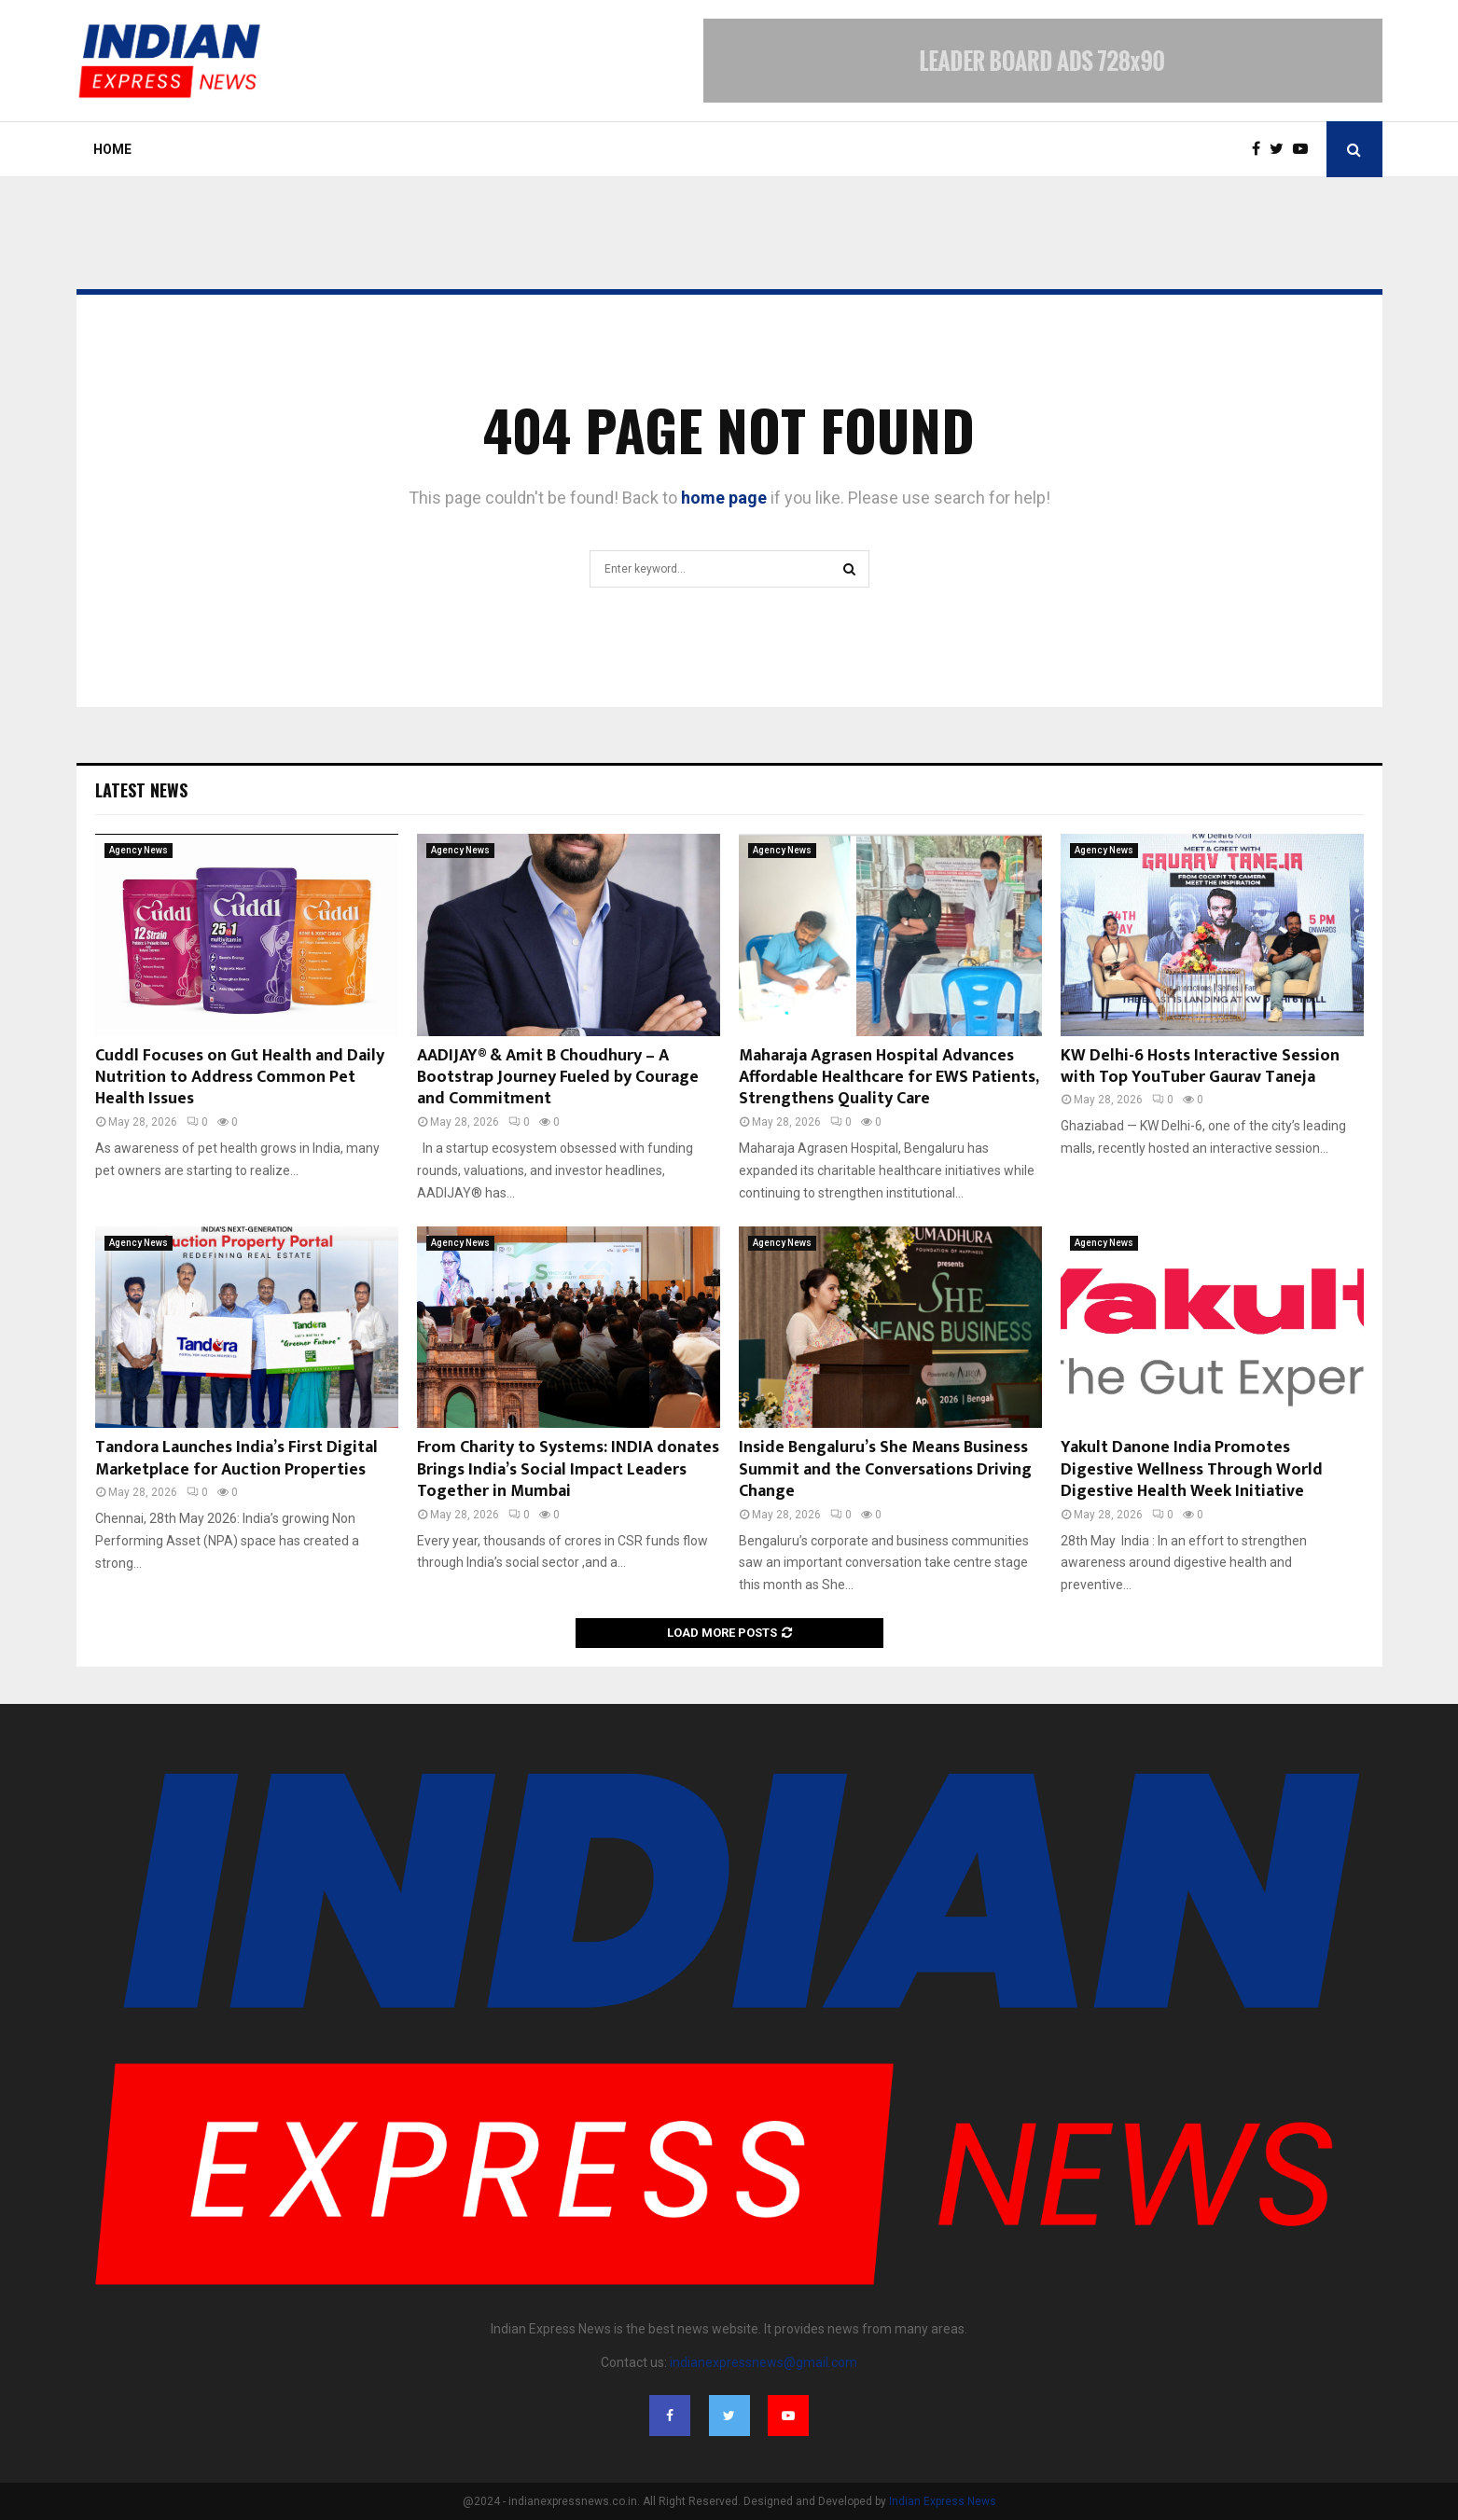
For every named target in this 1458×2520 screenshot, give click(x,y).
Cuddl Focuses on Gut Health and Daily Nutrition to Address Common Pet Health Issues (239, 1078)
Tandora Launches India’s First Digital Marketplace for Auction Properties (236, 1458)
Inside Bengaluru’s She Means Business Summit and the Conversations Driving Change (885, 1469)
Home (112, 149)
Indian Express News (942, 2501)
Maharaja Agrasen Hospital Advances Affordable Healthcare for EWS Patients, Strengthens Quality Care (888, 1078)
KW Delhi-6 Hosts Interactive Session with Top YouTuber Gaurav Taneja (1200, 1066)
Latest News (141, 790)
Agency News (138, 850)
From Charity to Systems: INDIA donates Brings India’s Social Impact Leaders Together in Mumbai (568, 1469)
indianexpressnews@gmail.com (763, 2362)
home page (724, 497)
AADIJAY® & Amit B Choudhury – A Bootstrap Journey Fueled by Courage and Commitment (558, 1078)
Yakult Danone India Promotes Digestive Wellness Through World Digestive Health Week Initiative (1192, 1469)
